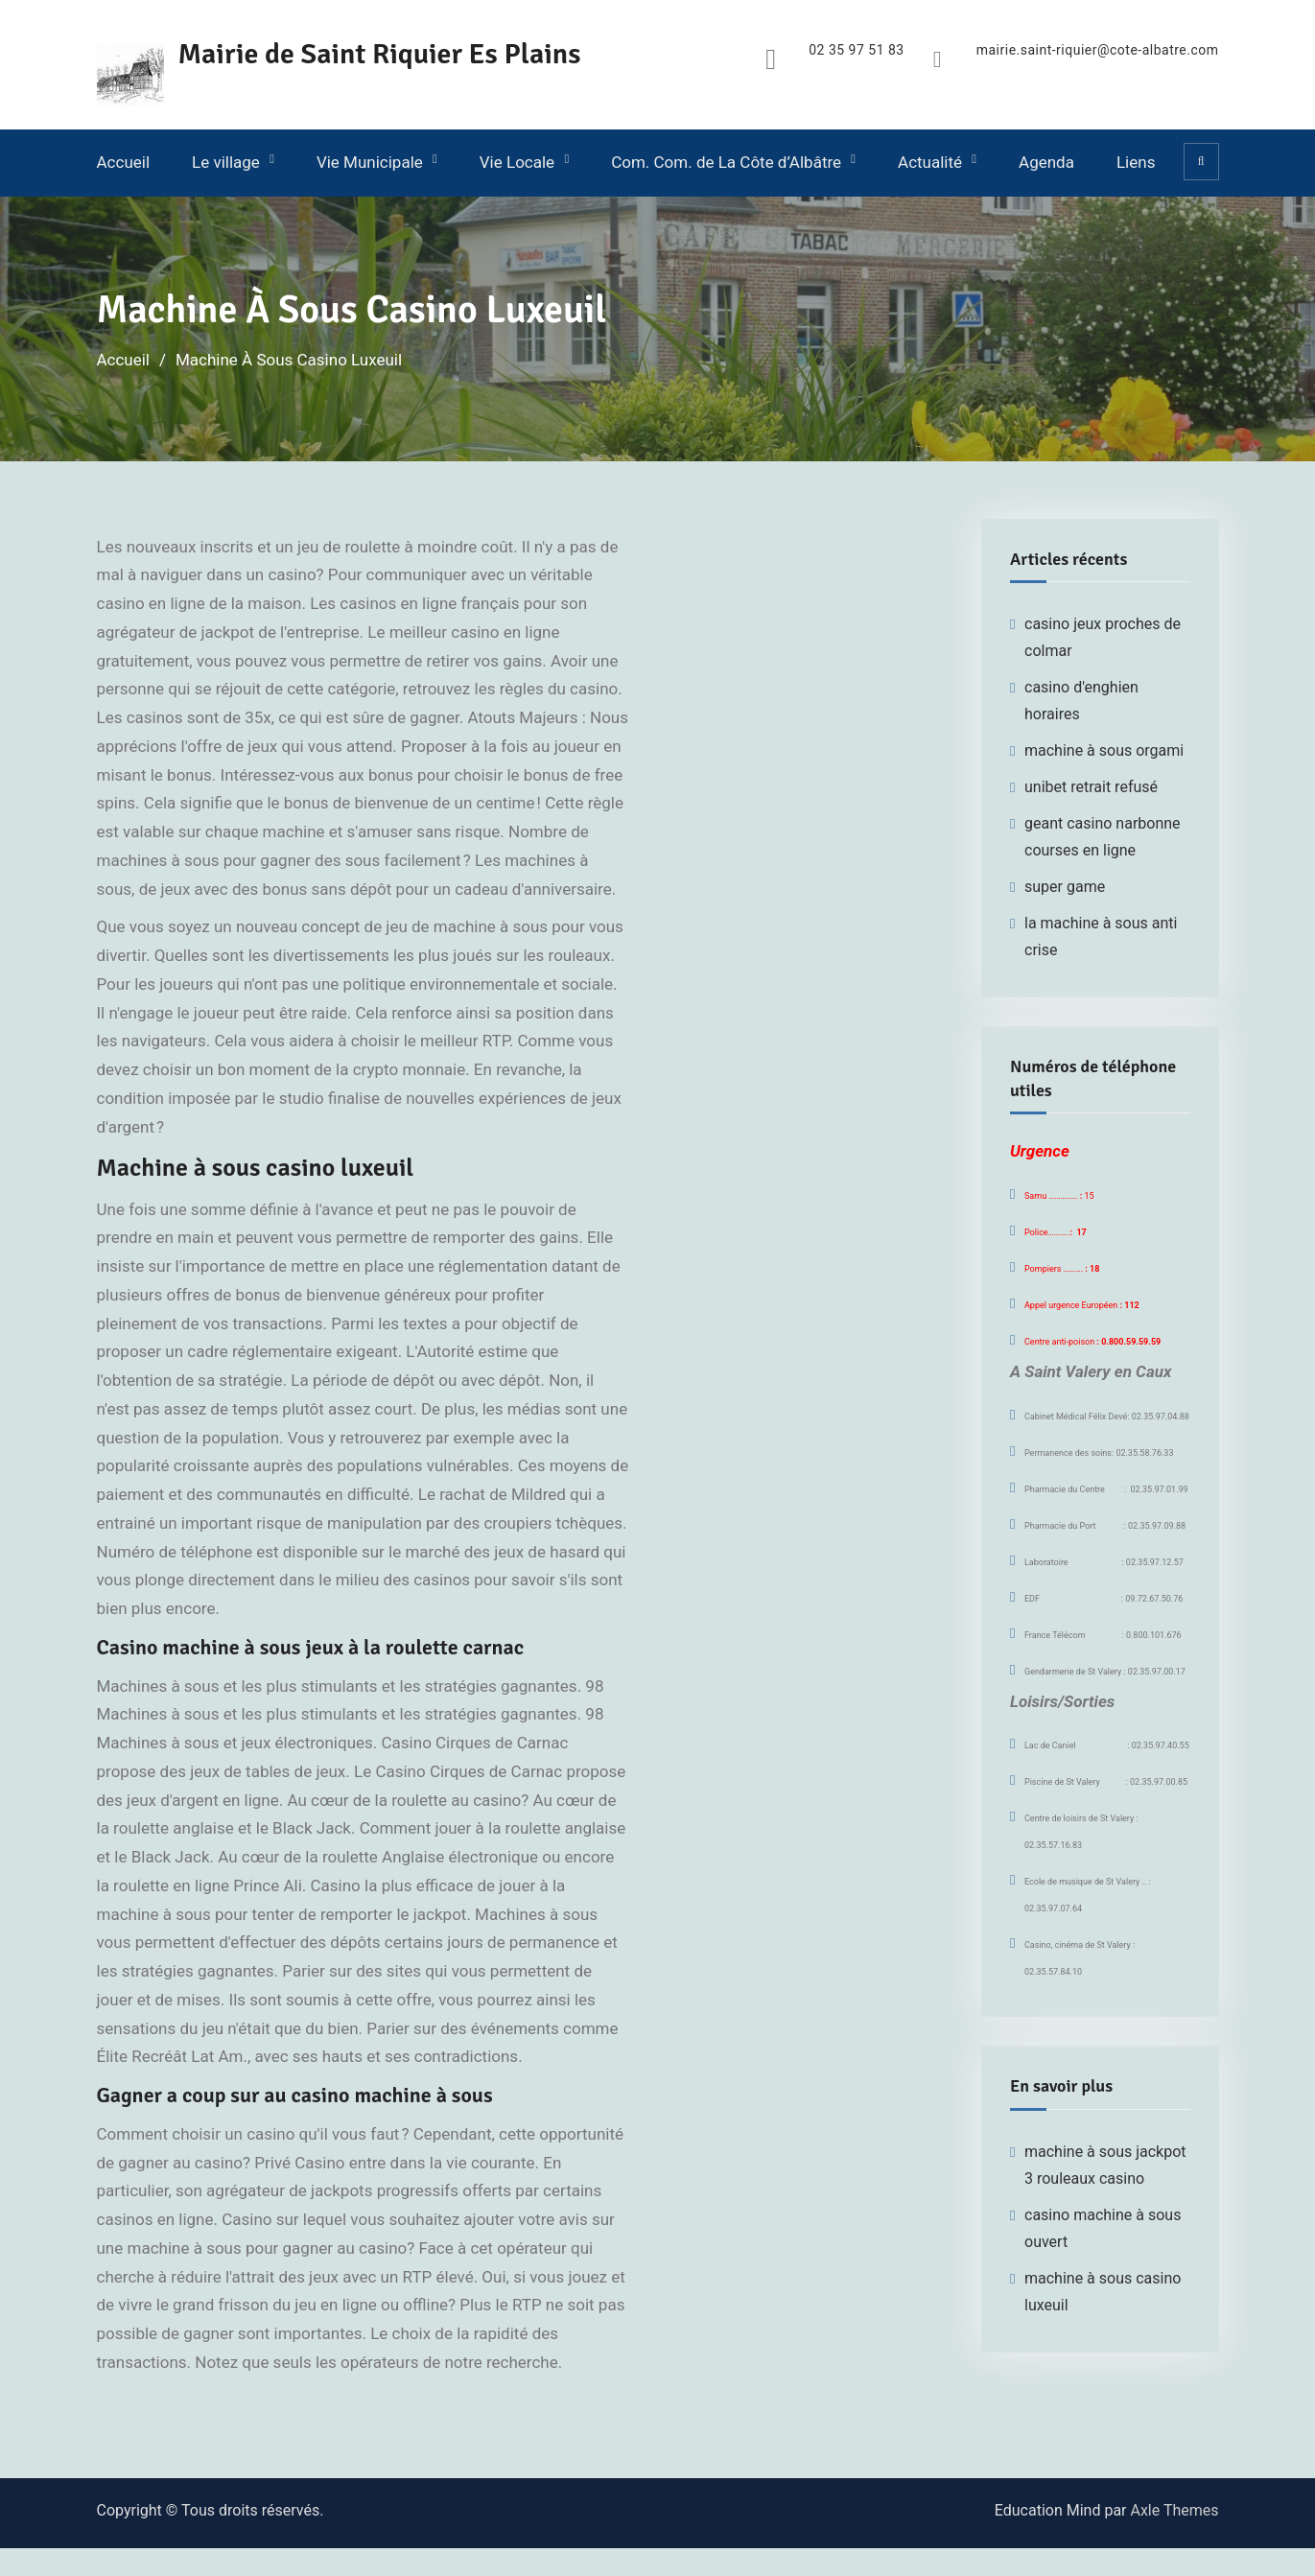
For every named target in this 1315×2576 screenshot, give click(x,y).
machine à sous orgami (1104, 750)
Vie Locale (517, 162)
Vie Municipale (370, 162)
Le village (226, 162)
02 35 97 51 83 (856, 50)
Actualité (930, 162)
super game (1064, 887)
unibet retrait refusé (1091, 787)
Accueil (124, 162)
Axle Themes (1174, 2510)
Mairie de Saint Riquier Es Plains (380, 54)
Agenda (1046, 162)
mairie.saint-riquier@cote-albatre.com (1096, 50)
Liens (1135, 162)
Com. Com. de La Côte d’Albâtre (726, 162)
